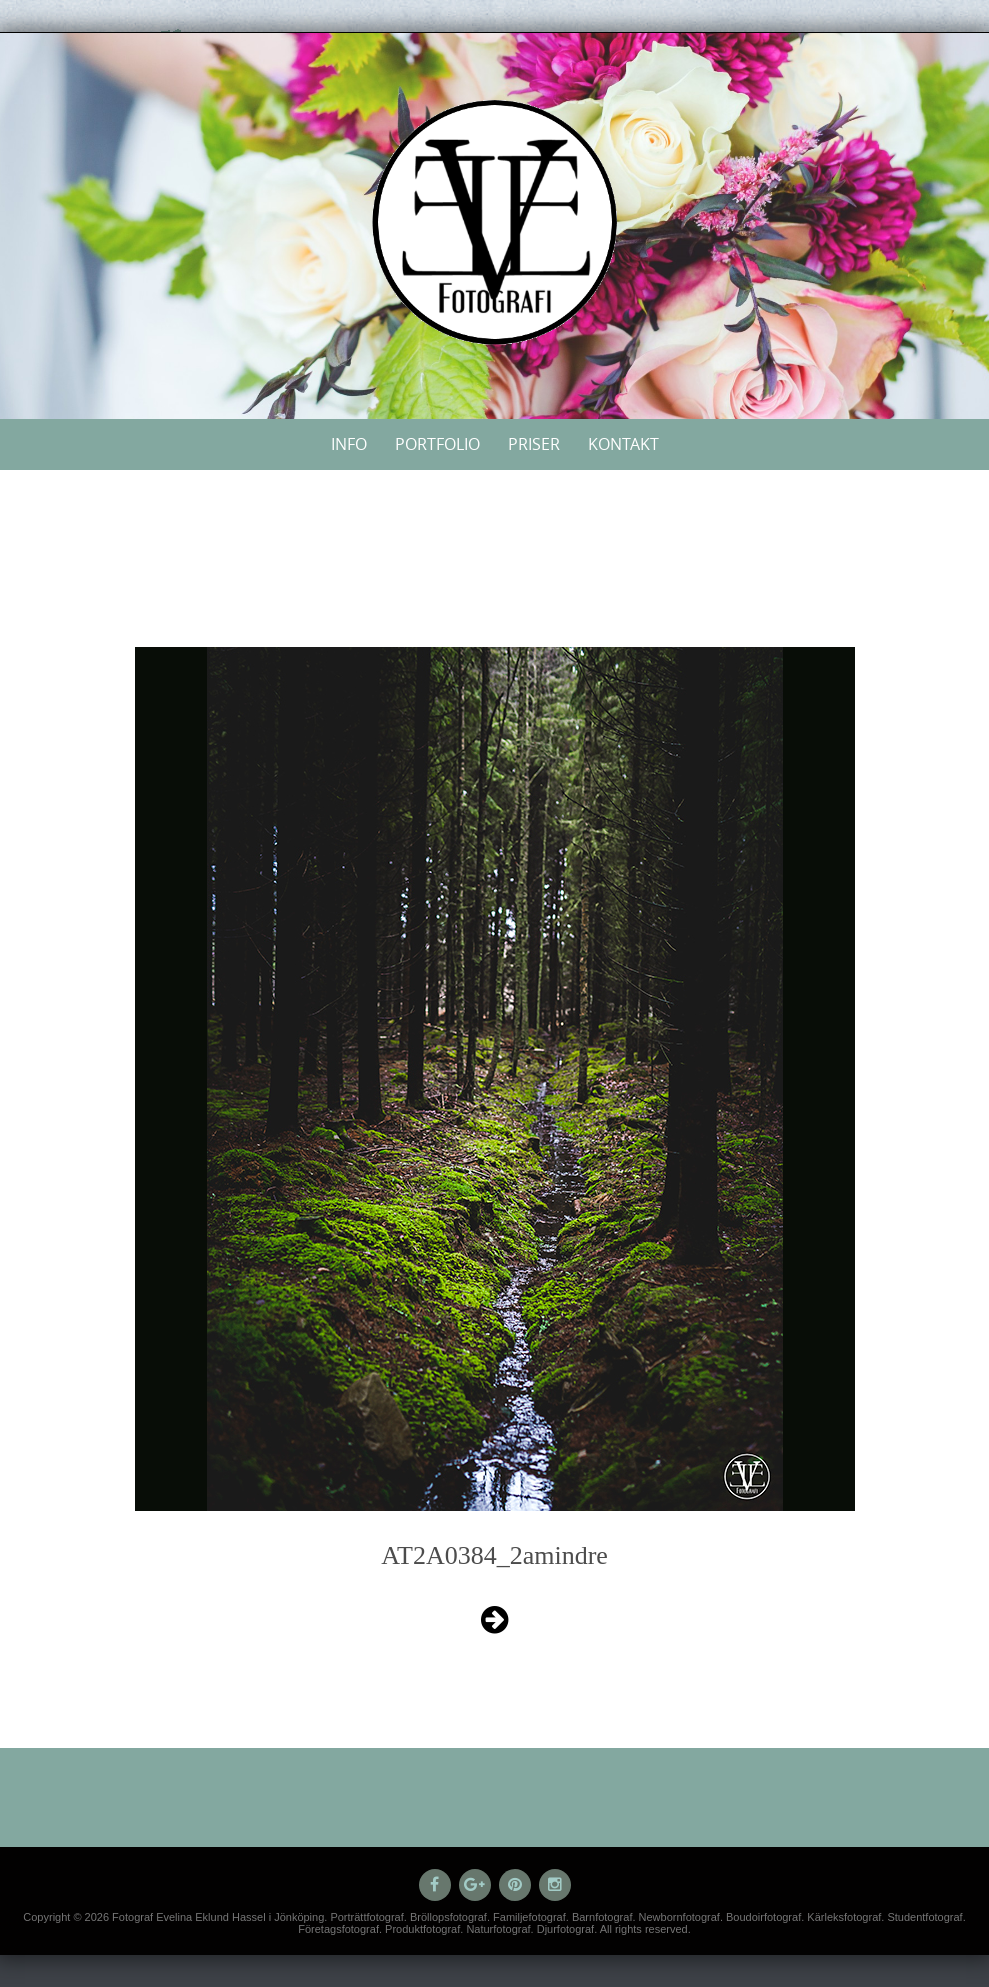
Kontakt (623, 444)
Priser (534, 444)
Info (349, 444)
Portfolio (437, 444)
